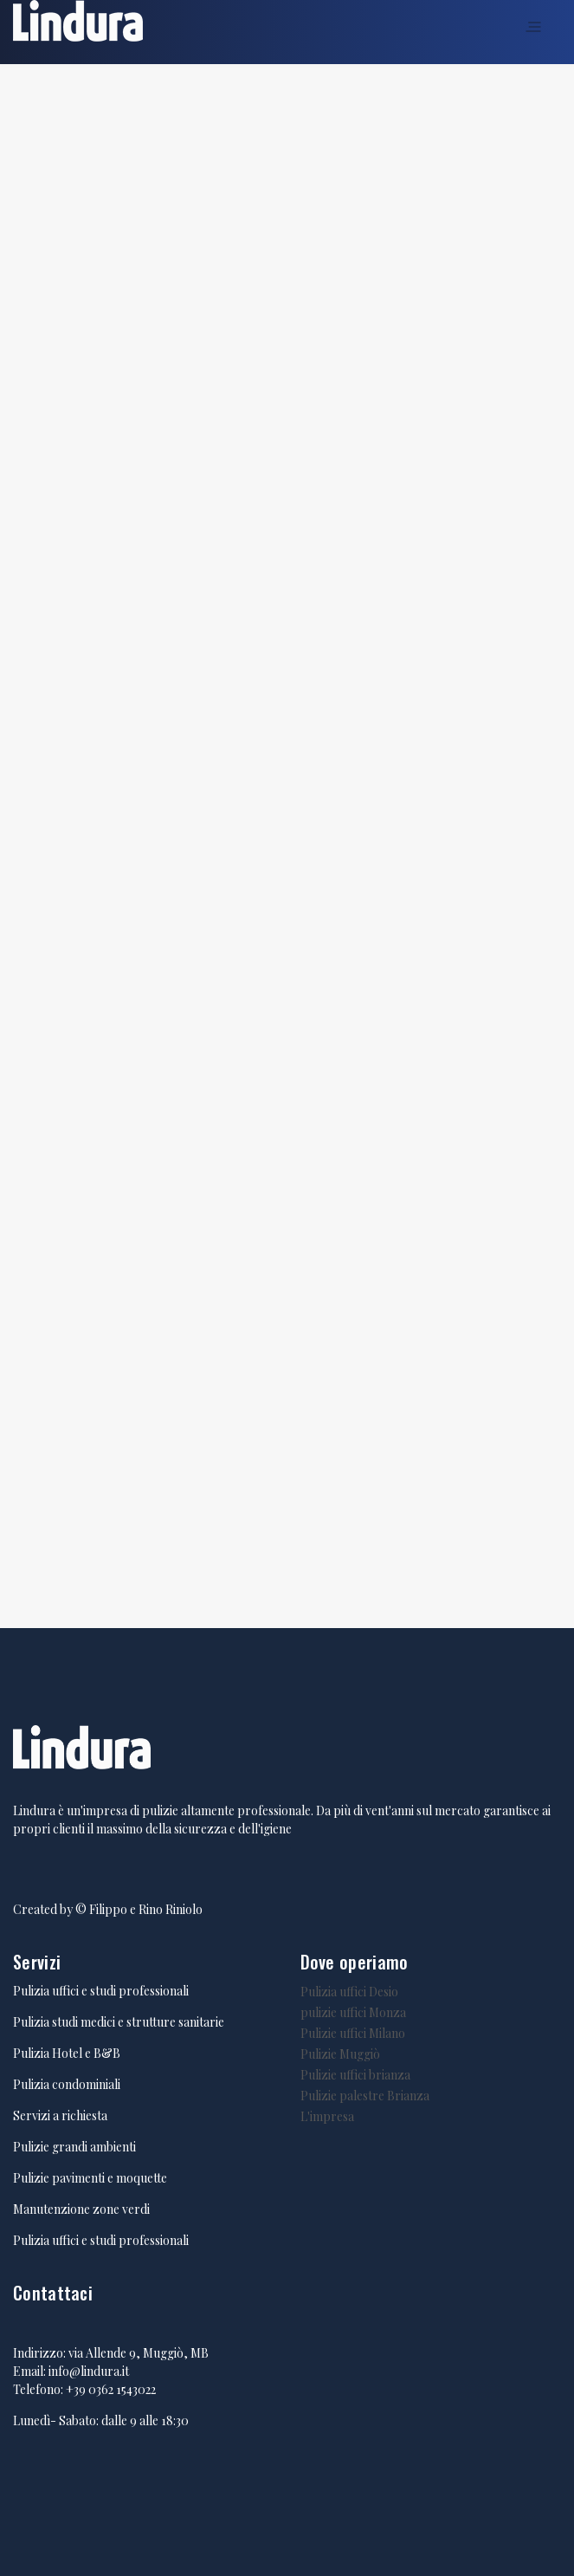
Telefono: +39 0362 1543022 (84, 2389)
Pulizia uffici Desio (349, 1991)
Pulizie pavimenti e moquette (90, 2178)
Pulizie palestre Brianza (364, 2095)
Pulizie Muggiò (340, 2054)
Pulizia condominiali (66, 2084)
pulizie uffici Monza (353, 2012)
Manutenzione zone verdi (81, 2209)
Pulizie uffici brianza (355, 2075)
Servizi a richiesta (60, 2115)
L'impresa (327, 2116)
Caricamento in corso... (287, 844)
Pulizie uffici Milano (352, 2033)
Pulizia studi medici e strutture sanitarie (118, 2022)
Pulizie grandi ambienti (74, 2146)
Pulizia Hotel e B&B (66, 2053)
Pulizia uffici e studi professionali (101, 1990)
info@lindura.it (88, 2371)
